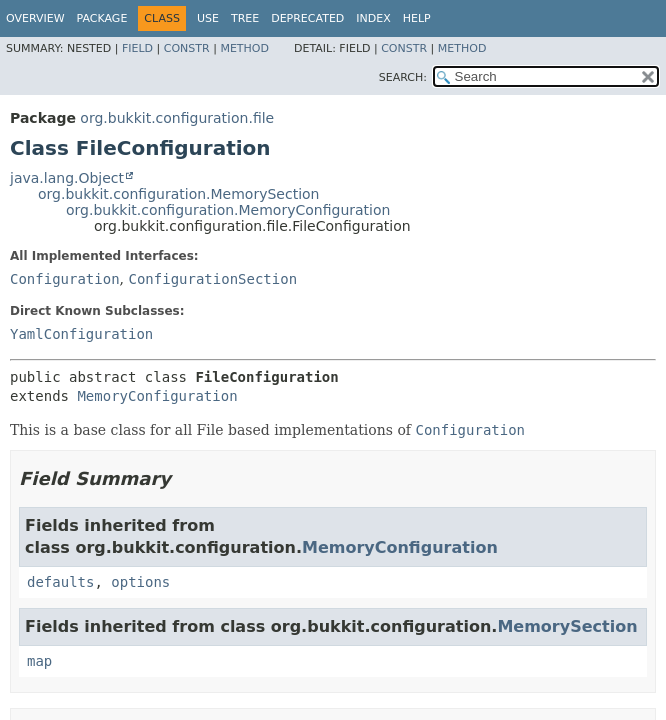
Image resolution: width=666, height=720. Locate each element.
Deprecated (307, 18)
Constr (187, 48)
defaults (60, 582)
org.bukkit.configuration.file (177, 118)
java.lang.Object (67, 178)
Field (137, 48)
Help (417, 18)
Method (244, 48)
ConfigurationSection (212, 279)
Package (102, 18)
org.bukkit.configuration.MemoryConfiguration (228, 210)
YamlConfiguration (81, 334)
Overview (35, 18)
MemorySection (567, 626)
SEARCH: (403, 77)
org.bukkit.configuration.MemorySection (178, 194)
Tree (245, 18)
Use (208, 18)
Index (373, 18)
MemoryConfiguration (157, 396)
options (140, 582)
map (39, 661)
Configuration (65, 279)
